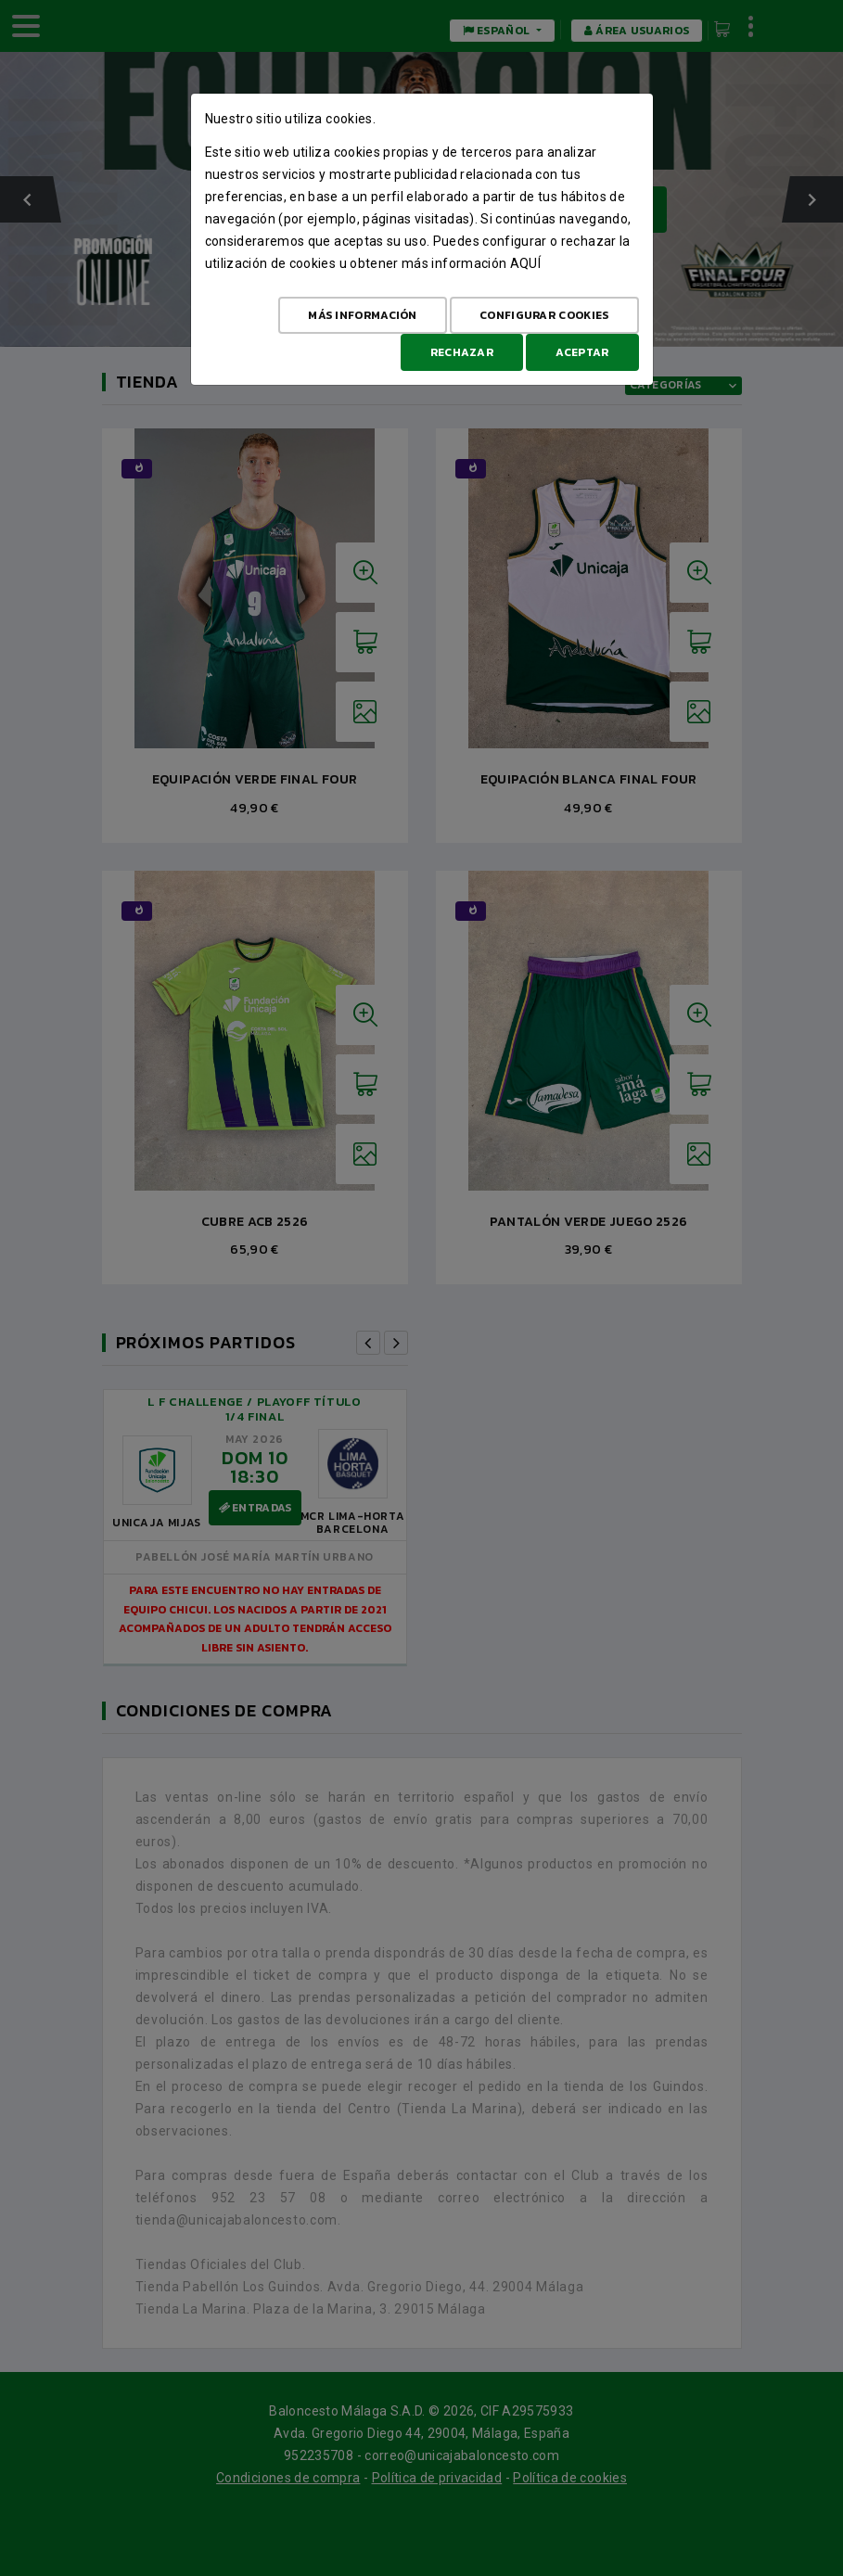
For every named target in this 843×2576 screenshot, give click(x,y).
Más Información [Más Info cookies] (362, 315)
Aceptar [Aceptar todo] (582, 352)
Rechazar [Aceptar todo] (461, 352)
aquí (525, 263)
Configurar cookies (543, 315)
